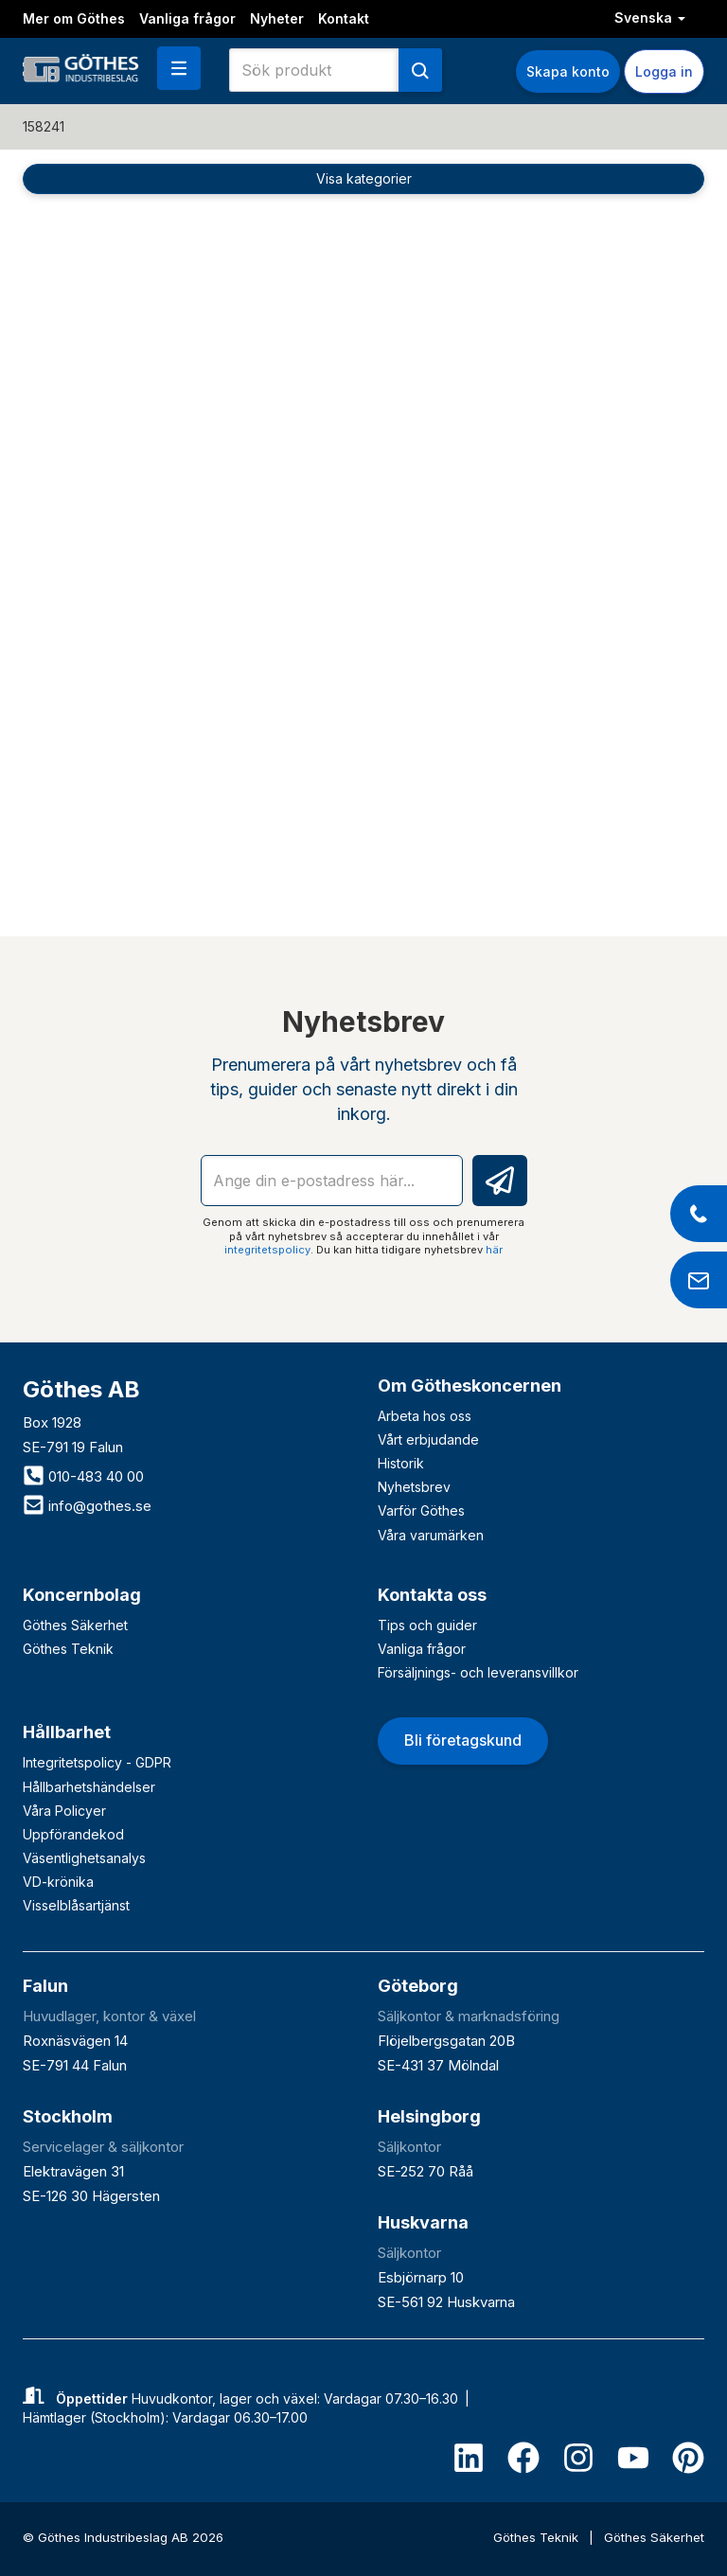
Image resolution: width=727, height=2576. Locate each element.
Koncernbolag (82, 1595)
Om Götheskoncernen (469, 1385)
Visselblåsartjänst (76, 1905)
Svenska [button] (649, 17)
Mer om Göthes (74, 18)
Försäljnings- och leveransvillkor (478, 1672)
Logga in (664, 71)
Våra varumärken (431, 1535)
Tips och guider (427, 1625)
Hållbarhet (67, 1732)
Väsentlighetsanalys (84, 1858)
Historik (401, 1463)
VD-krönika (58, 1882)
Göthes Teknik (68, 1649)
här (494, 1249)
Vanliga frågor (187, 18)
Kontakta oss (432, 1595)
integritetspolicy (267, 1249)
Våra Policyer (64, 1811)
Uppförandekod (73, 1834)
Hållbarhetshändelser (89, 1787)
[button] (179, 68)
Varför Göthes (421, 1510)
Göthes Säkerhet (75, 1625)
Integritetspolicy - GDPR (97, 1762)
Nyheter (277, 18)
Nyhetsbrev (414, 1487)
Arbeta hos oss (424, 1416)
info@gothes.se (87, 1506)
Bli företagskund (463, 1740)
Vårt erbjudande (428, 1439)
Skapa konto (568, 71)
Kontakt (343, 18)
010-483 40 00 (83, 1476)
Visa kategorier (364, 178)
